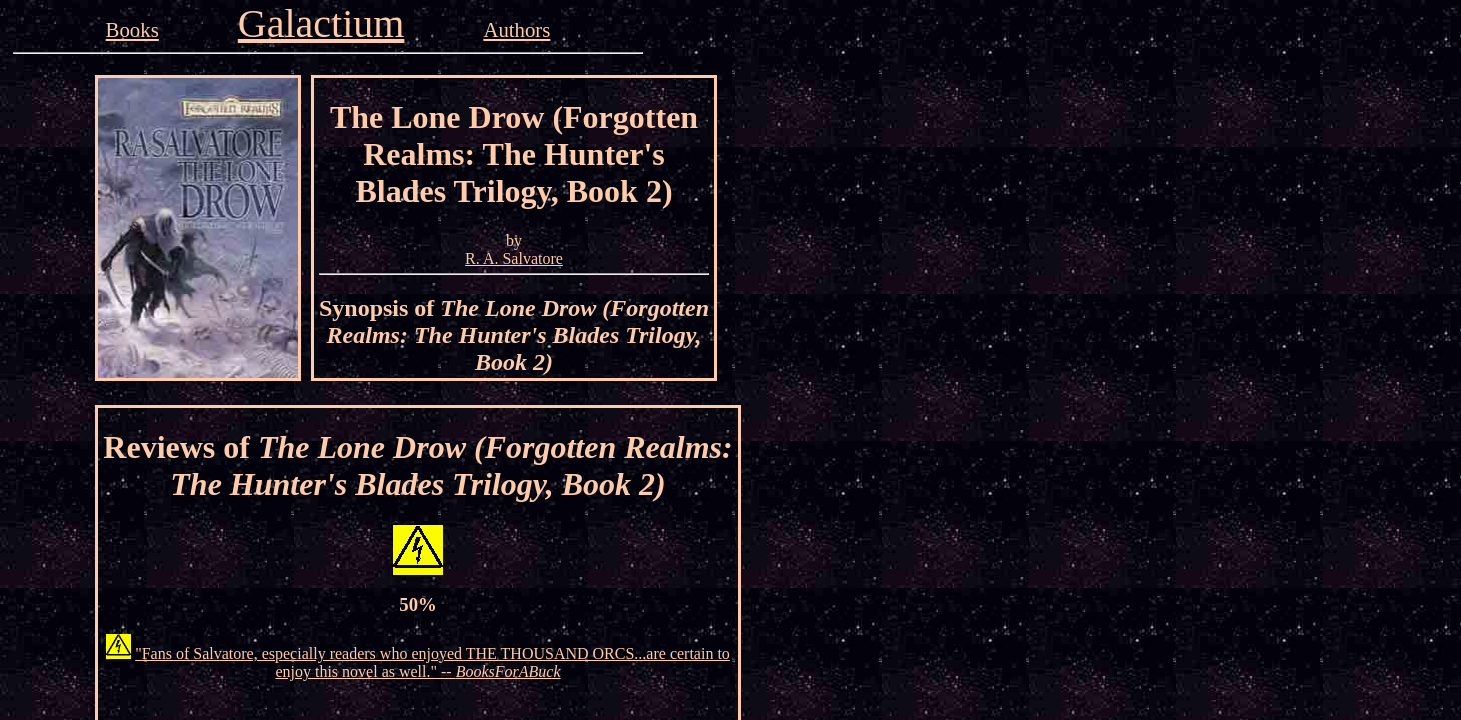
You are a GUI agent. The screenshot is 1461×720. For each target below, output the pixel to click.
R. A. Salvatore (514, 258)
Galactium (321, 23)
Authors (516, 29)
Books (132, 29)
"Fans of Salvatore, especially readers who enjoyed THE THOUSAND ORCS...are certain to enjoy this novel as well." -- (432, 662)
